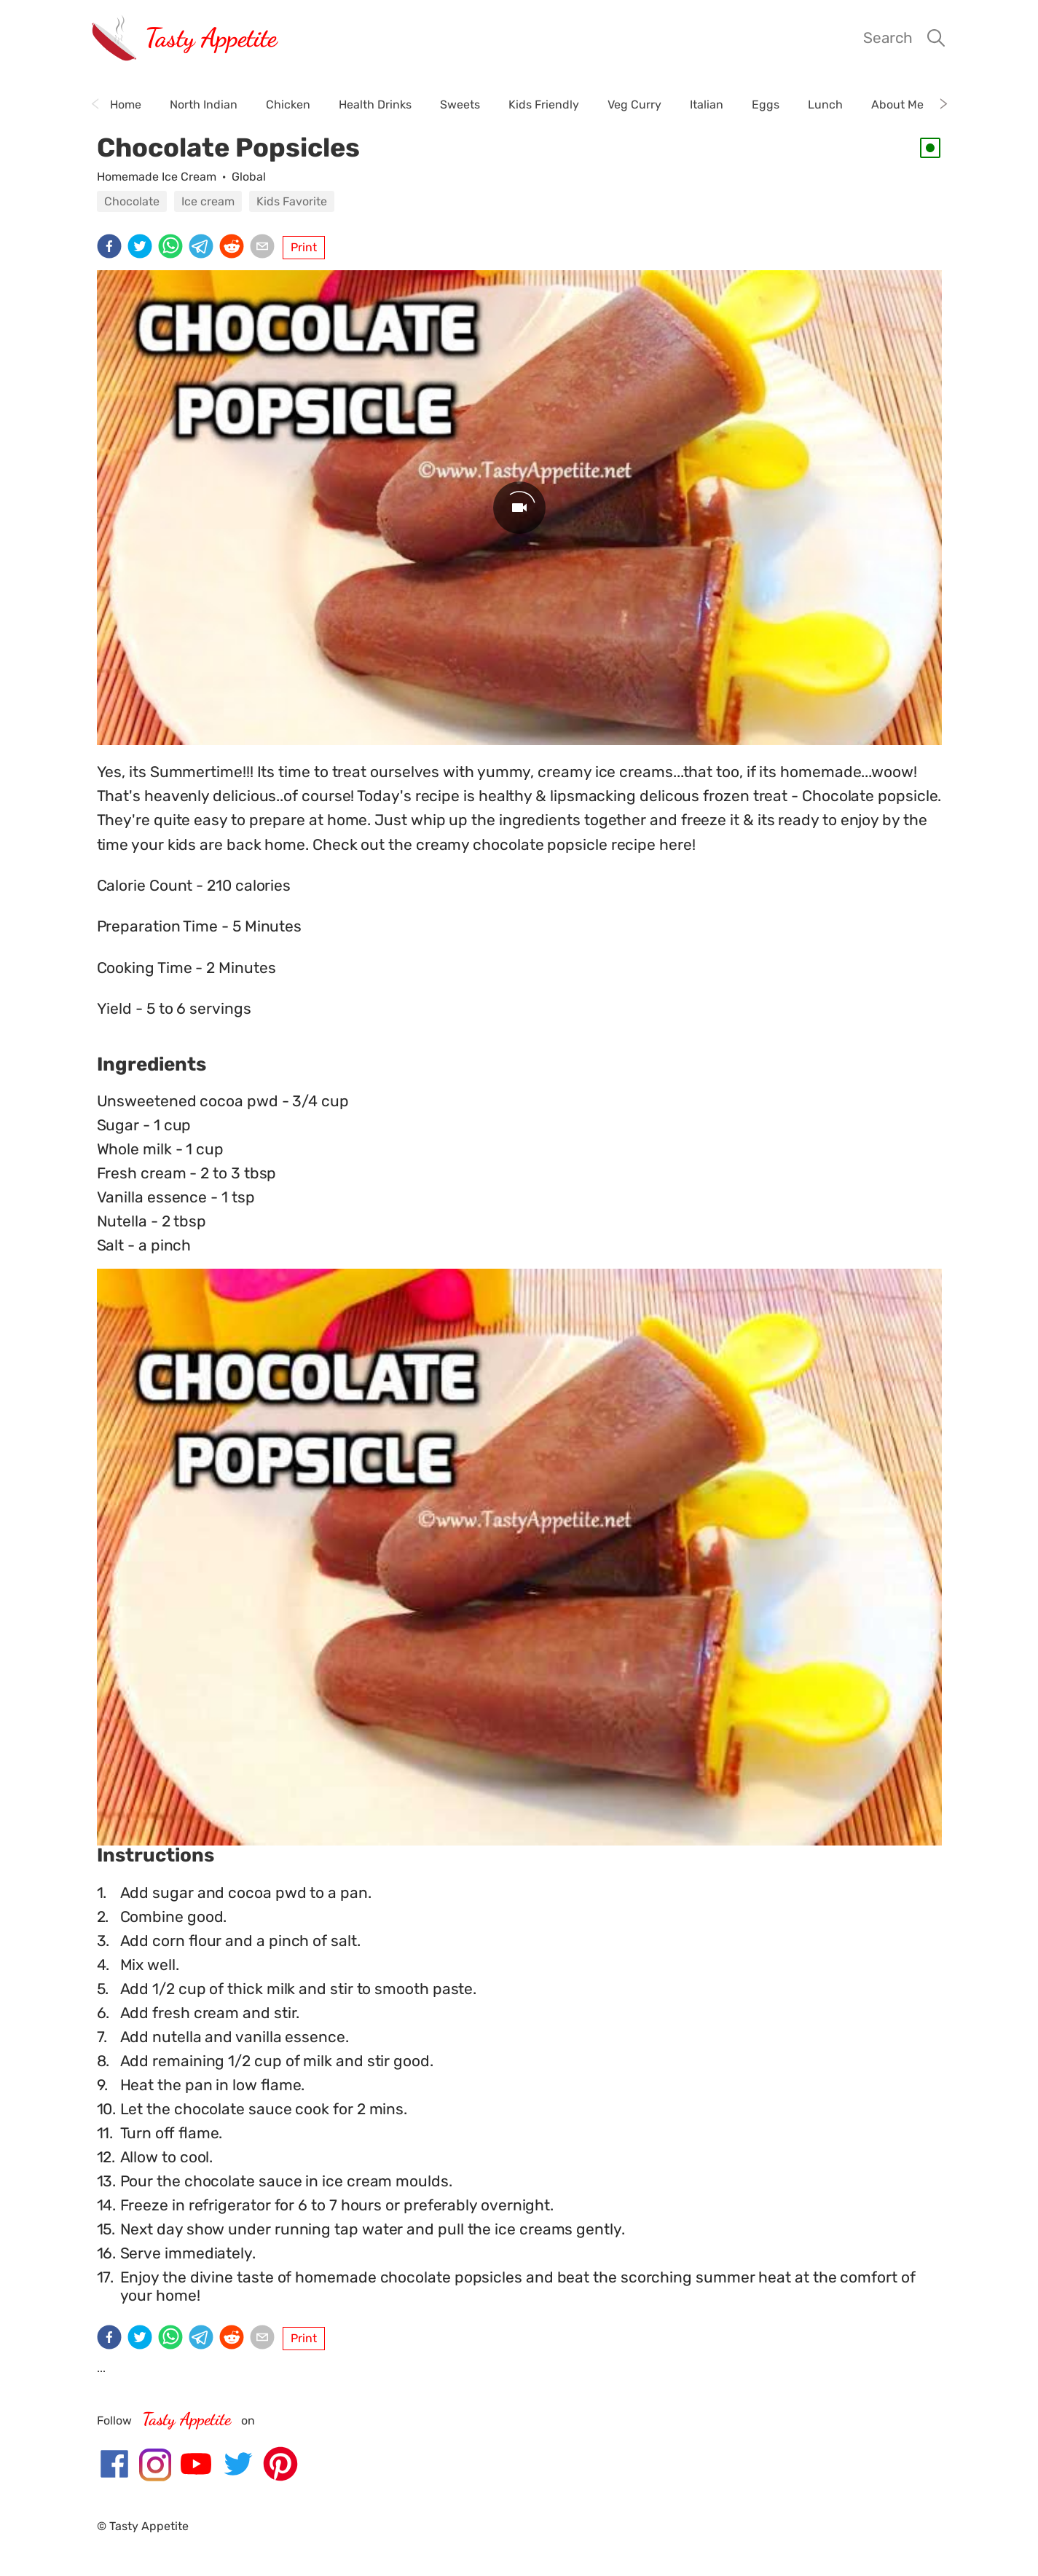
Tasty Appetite (211, 37)
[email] (265, 247)
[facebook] (112, 247)
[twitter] (142, 247)
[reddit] (234, 247)
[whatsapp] (173, 247)
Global (249, 177)
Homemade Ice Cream (156, 177)
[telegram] (204, 247)
